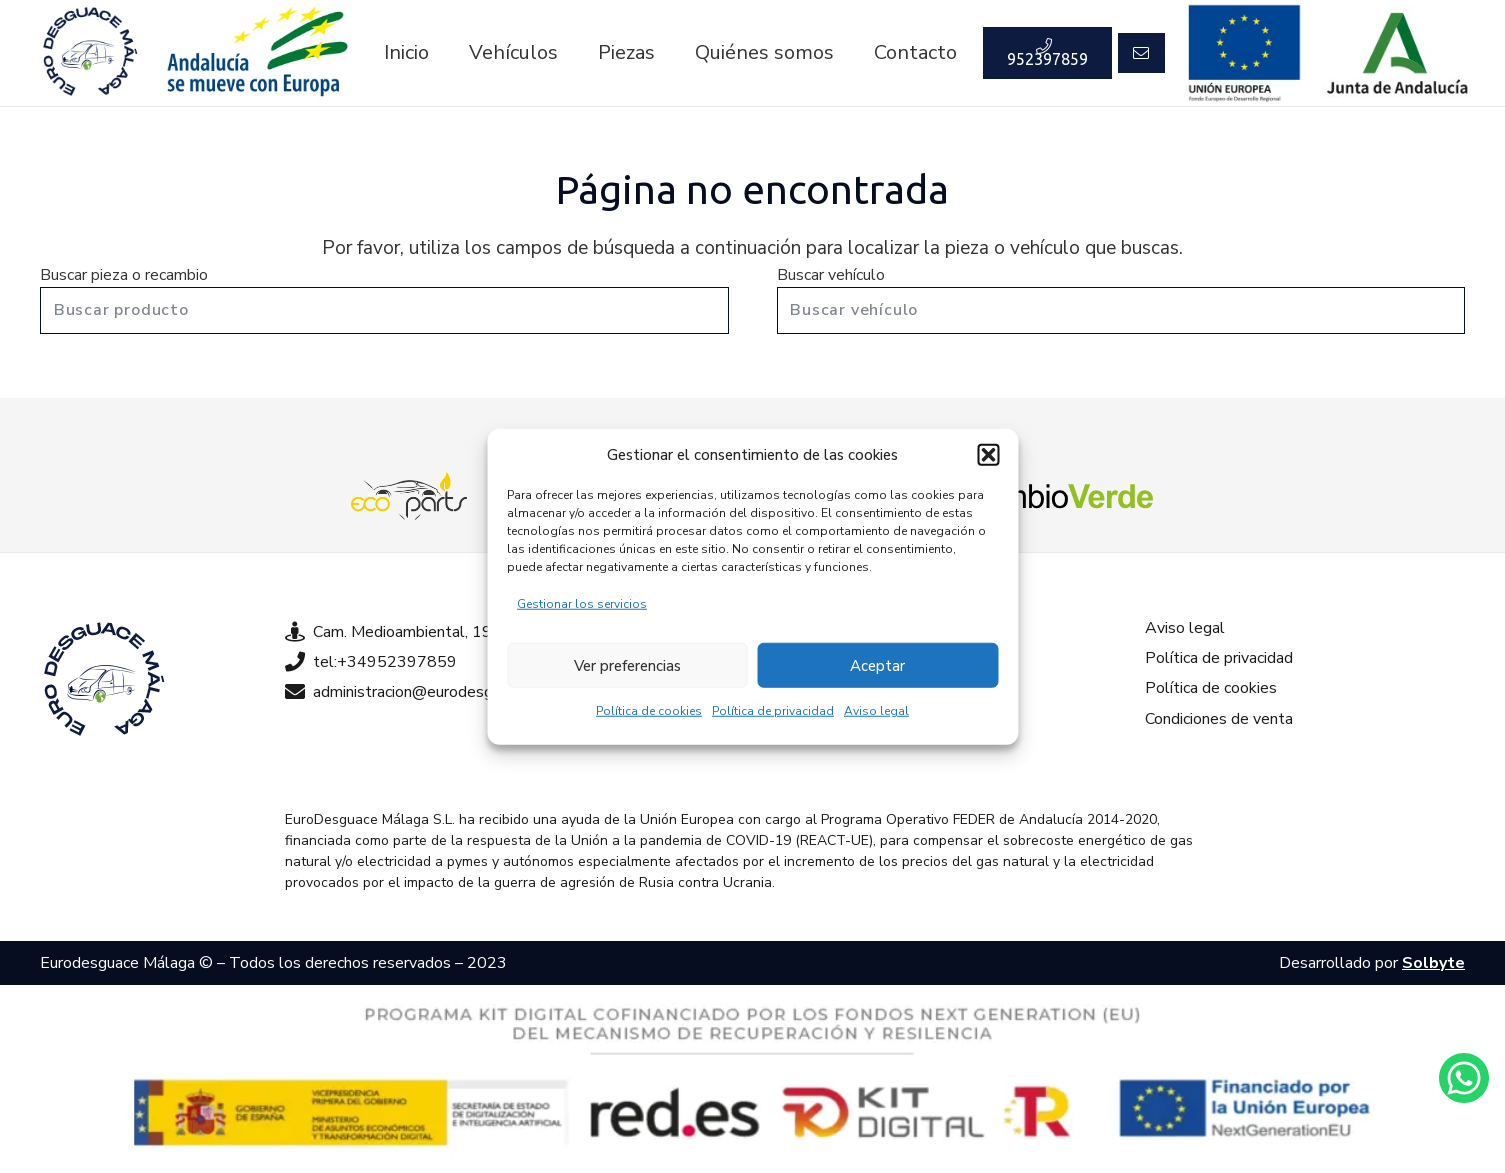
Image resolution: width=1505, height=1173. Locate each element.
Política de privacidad (773, 711)
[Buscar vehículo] (1121, 310)
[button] (988, 455)
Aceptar (877, 665)
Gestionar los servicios (582, 604)
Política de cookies (649, 711)
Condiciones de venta (1219, 719)
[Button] (1141, 53)
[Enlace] (90, 53)
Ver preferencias (627, 665)
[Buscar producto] (384, 310)
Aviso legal (876, 711)
